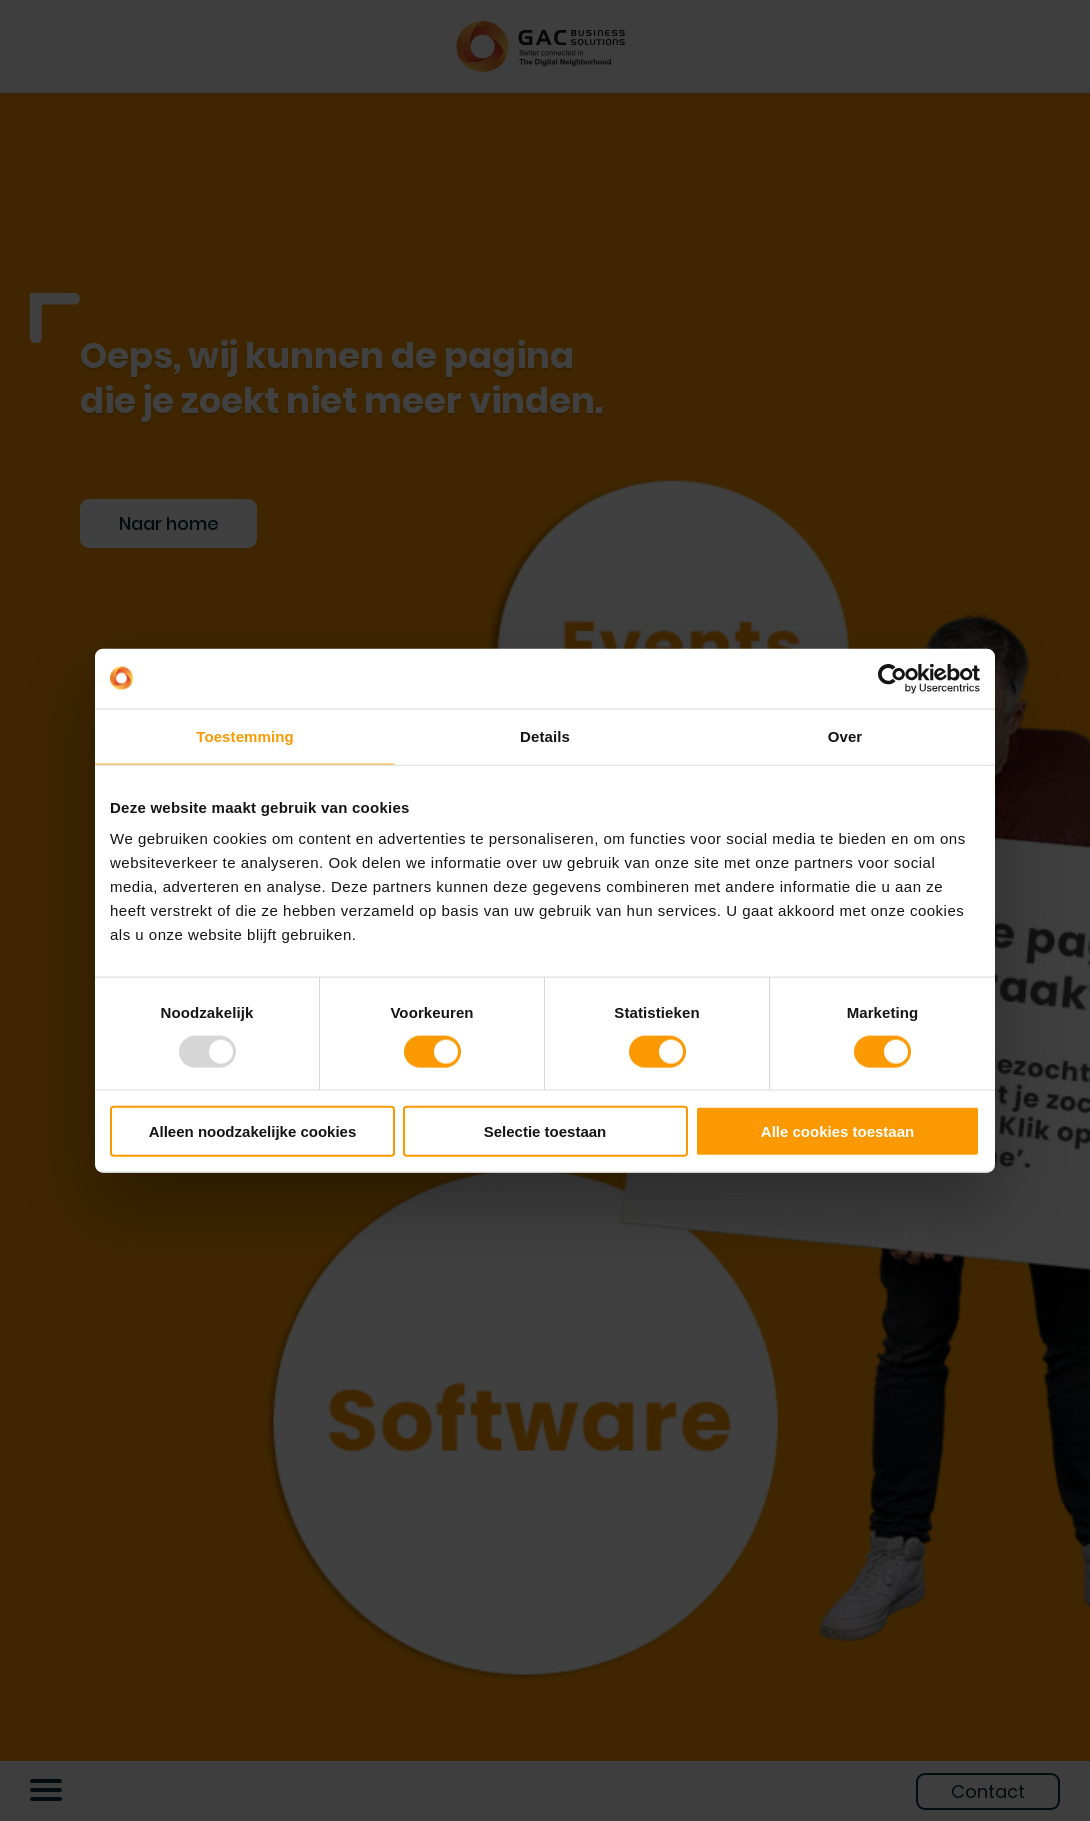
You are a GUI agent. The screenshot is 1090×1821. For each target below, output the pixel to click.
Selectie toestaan (545, 1131)
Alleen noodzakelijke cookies (253, 1131)
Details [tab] (545, 735)
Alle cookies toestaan (837, 1131)
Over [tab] (845, 735)
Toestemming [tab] (245, 735)
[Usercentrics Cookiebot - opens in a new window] (892, 678)
